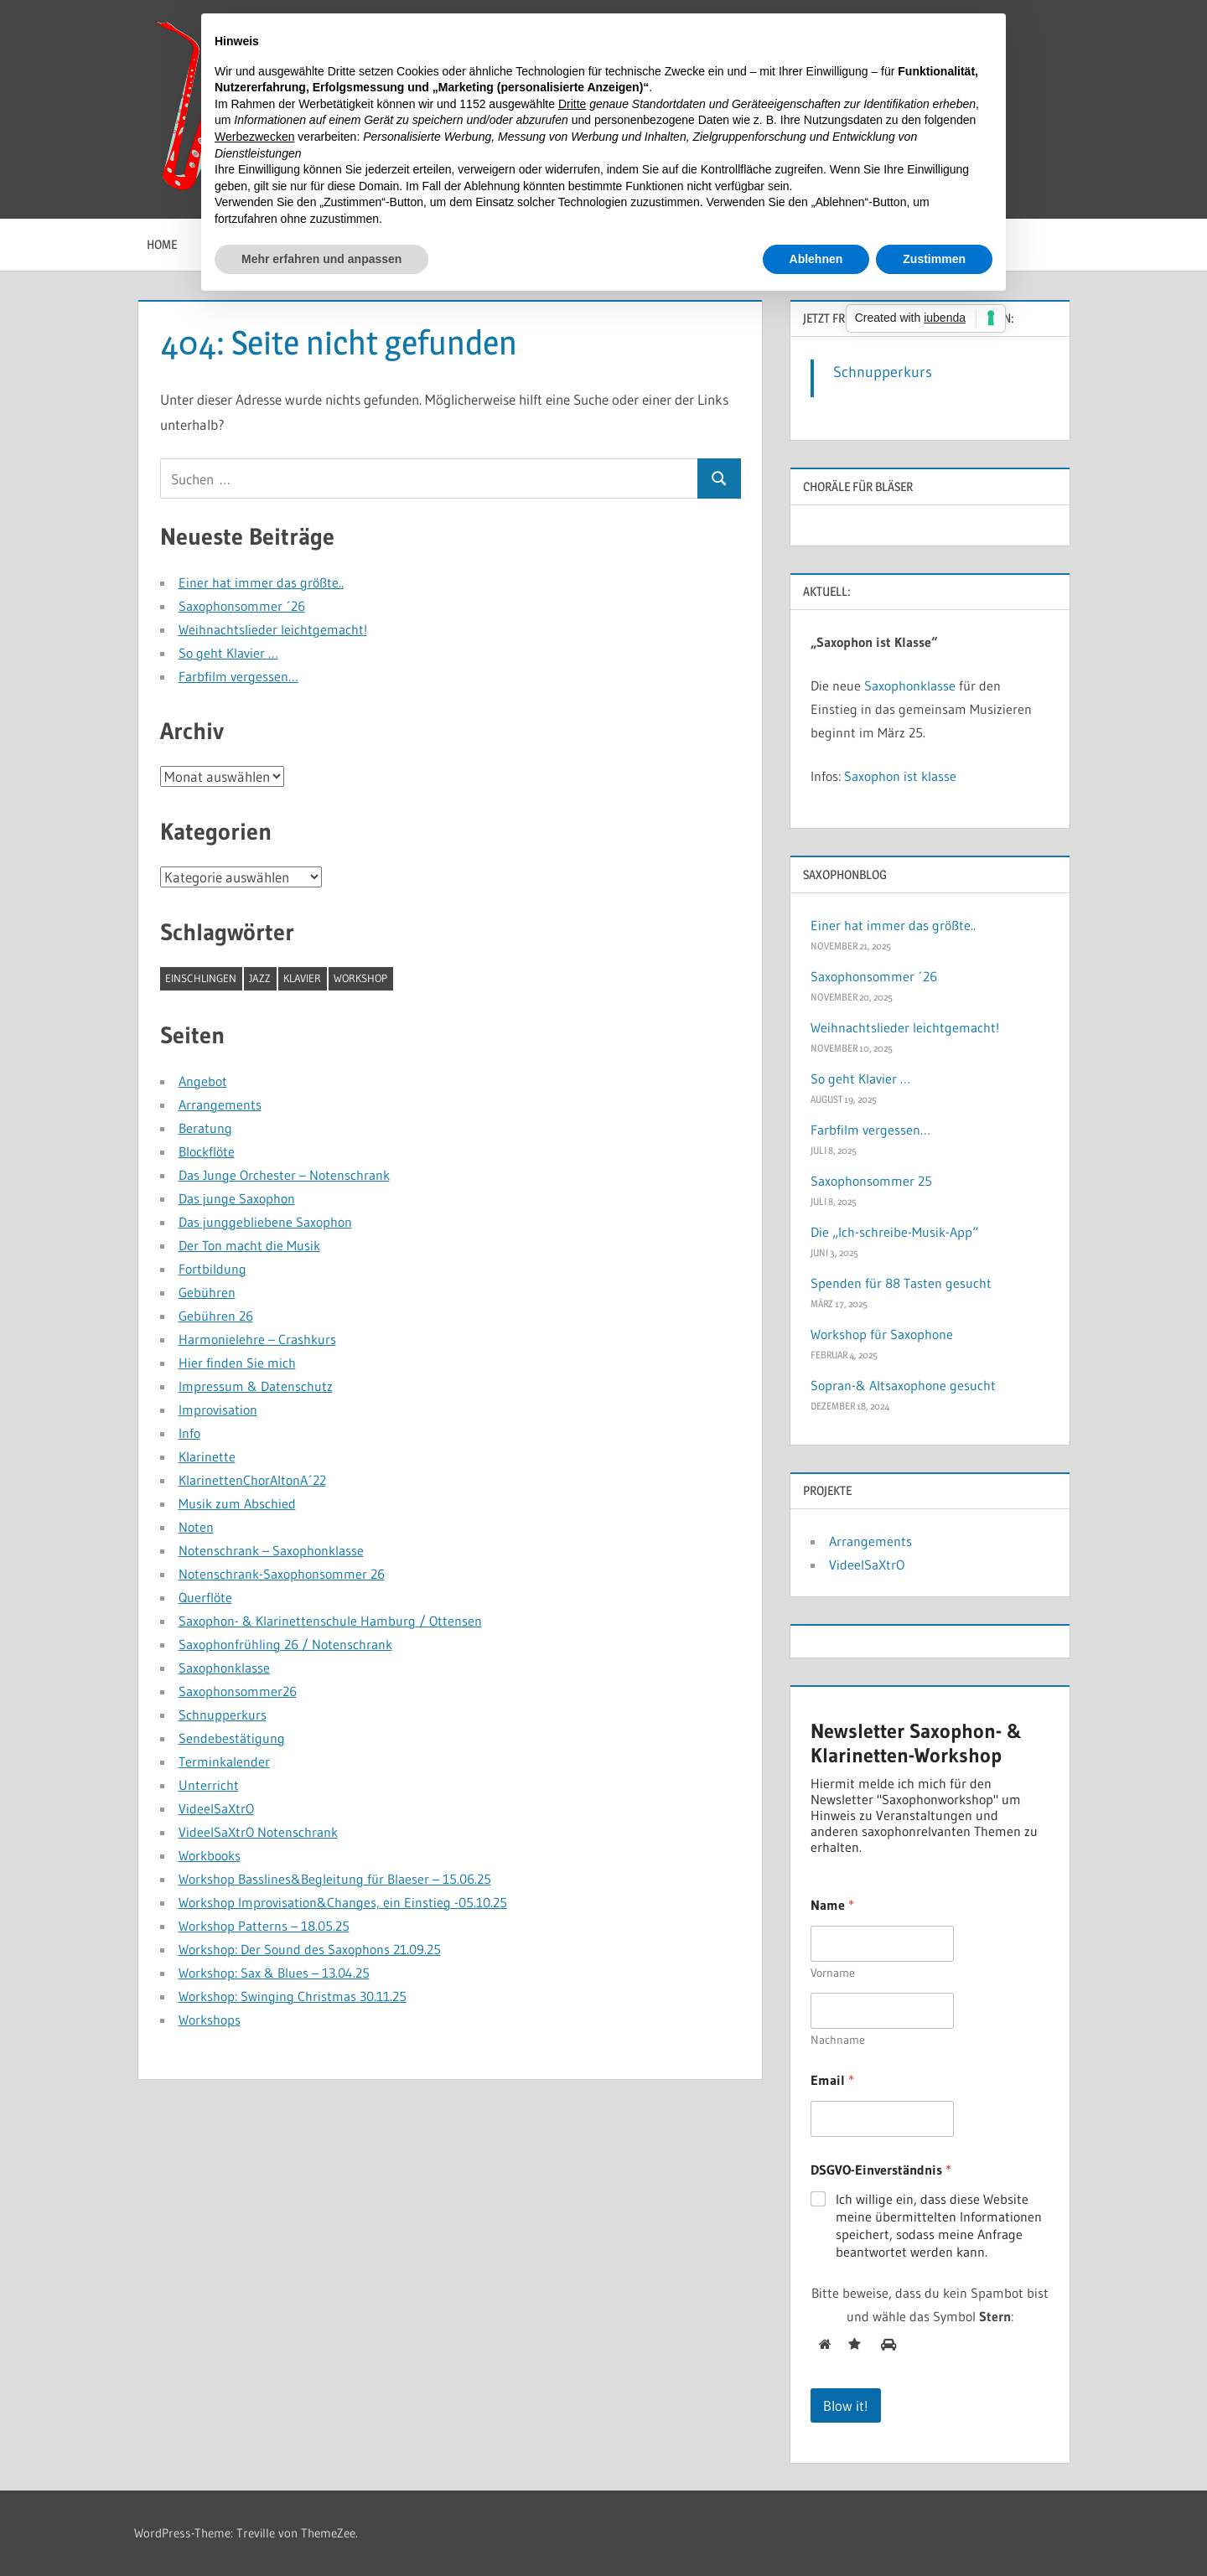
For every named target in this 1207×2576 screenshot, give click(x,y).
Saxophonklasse (224, 1667)
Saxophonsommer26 (238, 1691)
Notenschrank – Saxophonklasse (271, 1550)
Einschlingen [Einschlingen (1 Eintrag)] (200, 978)
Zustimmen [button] (934, 259)
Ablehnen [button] (816, 259)
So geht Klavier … (228, 652)
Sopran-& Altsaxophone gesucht (903, 1385)
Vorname (833, 1973)
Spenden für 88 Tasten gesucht (901, 1283)
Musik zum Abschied (237, 1503)
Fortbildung (212, 1268)
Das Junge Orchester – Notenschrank (284, 1174)
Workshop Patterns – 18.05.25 (264, 1925)
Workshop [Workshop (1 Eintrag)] (360, 978)
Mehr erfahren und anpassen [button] (321, 259)
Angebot (203, 1081)
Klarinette (207, 1456)
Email (832, 2080)
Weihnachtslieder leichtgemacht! (273, 629)
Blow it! (845, 2405)
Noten (196, 1526)
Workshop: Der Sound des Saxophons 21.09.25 (310, 1949)
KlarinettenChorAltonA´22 (252, 1480)
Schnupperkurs (223, 1714)
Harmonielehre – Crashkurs (257, 1339)
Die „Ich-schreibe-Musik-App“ (894, 1231)
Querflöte (205, 1597)
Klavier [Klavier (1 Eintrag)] (302, 978)
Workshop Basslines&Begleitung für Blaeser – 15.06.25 (335, 1878)
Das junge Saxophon (237, 1198)
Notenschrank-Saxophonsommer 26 (282, 1573)
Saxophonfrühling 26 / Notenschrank (285, 1644)
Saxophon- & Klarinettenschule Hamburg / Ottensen (330, 1620)
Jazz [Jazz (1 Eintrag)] (260, 978)
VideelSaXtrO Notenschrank (258, 1831)
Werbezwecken (254, 136)
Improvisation (218, 1409)
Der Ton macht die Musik (249, 1245)
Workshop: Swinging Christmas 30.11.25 (293, 1996)
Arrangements (220, 1104)
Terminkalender (224, 1761)
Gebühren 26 (216, 1315)
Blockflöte (207, 1151)
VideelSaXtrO (216, 1808)
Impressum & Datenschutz (256, 1386)
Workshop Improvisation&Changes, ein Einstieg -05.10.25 (343, 1902)
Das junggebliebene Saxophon (265, 1221)
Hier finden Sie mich (237, 1362)
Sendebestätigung (232, 1738)
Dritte (572, 104)
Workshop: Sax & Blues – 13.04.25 (274, 1972)
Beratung (205, 1128)
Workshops (210, 2019)
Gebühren (207, 1292)
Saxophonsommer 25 (871, 1180)
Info (189, 1433)
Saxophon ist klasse (900, 776)
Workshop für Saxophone (882, 1334)
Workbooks (210, 1855)
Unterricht (209, 1785)
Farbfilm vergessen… (238, 676)
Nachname (838, 2040)
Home (162, 244)
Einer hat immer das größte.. (261, 582)
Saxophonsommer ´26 (242, 605)
